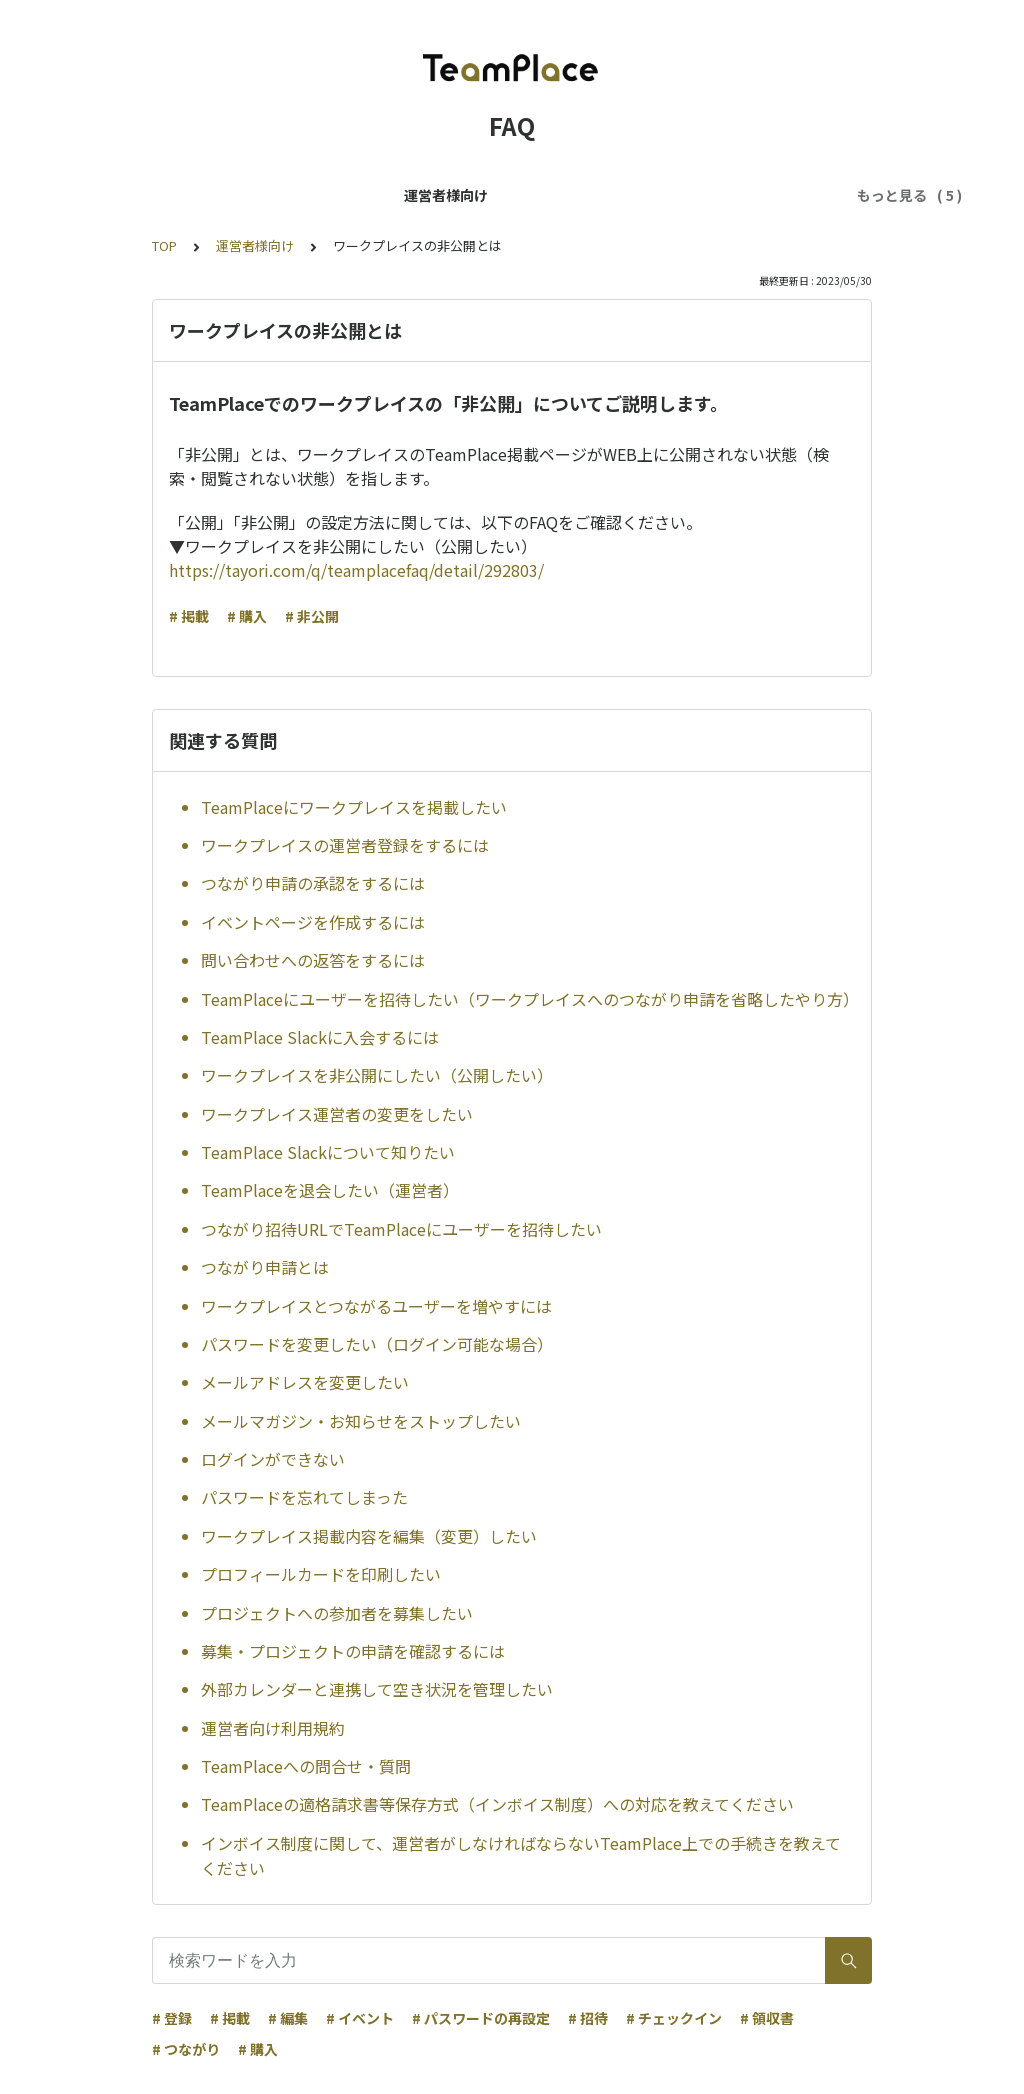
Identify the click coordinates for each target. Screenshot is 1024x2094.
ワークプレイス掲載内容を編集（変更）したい (369, 1536)
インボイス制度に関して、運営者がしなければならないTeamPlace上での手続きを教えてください (521, 1856)
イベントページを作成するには (313, 922)
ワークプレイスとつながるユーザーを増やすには (376, 1306)
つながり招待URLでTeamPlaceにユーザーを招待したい (401, 1229)
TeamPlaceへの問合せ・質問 (306, 1766)
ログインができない (273, 1459)
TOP (164, 245)
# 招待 (588, 2018)
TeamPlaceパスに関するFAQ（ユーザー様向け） (564, 195)
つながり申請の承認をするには (313, 883)
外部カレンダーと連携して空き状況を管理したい (377, 1689)
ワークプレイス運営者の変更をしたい (337, 1114)
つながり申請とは (265, 1267)
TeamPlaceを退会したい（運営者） (330, 1190)
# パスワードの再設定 (481, 2018)
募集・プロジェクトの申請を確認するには (353, 1651)
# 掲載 (189, 616)
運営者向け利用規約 (273, 1728)
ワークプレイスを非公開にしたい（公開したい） (377, 1075)
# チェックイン (674, 2018)
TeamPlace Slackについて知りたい (328, 1152)
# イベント (360, 2018)
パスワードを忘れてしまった (304, 1497)
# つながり (186, 2049)
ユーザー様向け (329, 195)
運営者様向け (210, 195)
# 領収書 (767, 2018)
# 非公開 (312, 616)
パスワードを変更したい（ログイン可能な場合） (377, 1344)
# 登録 (172, 2018)
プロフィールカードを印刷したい (321, 1574)
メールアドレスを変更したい (305, 1382)
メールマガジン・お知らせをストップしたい (361, 1421)
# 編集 (288, 2018)
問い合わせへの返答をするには (313, 960)
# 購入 (247, 616)
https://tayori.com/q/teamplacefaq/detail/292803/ (356, 570)
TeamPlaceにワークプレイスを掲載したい (354, 807)
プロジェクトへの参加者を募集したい (337, 1613)
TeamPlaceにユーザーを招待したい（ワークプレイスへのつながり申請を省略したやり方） (528, 999)
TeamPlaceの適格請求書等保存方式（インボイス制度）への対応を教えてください (497, 1804)
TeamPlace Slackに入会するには (320, 1037)
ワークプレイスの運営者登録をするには (345, 845)
